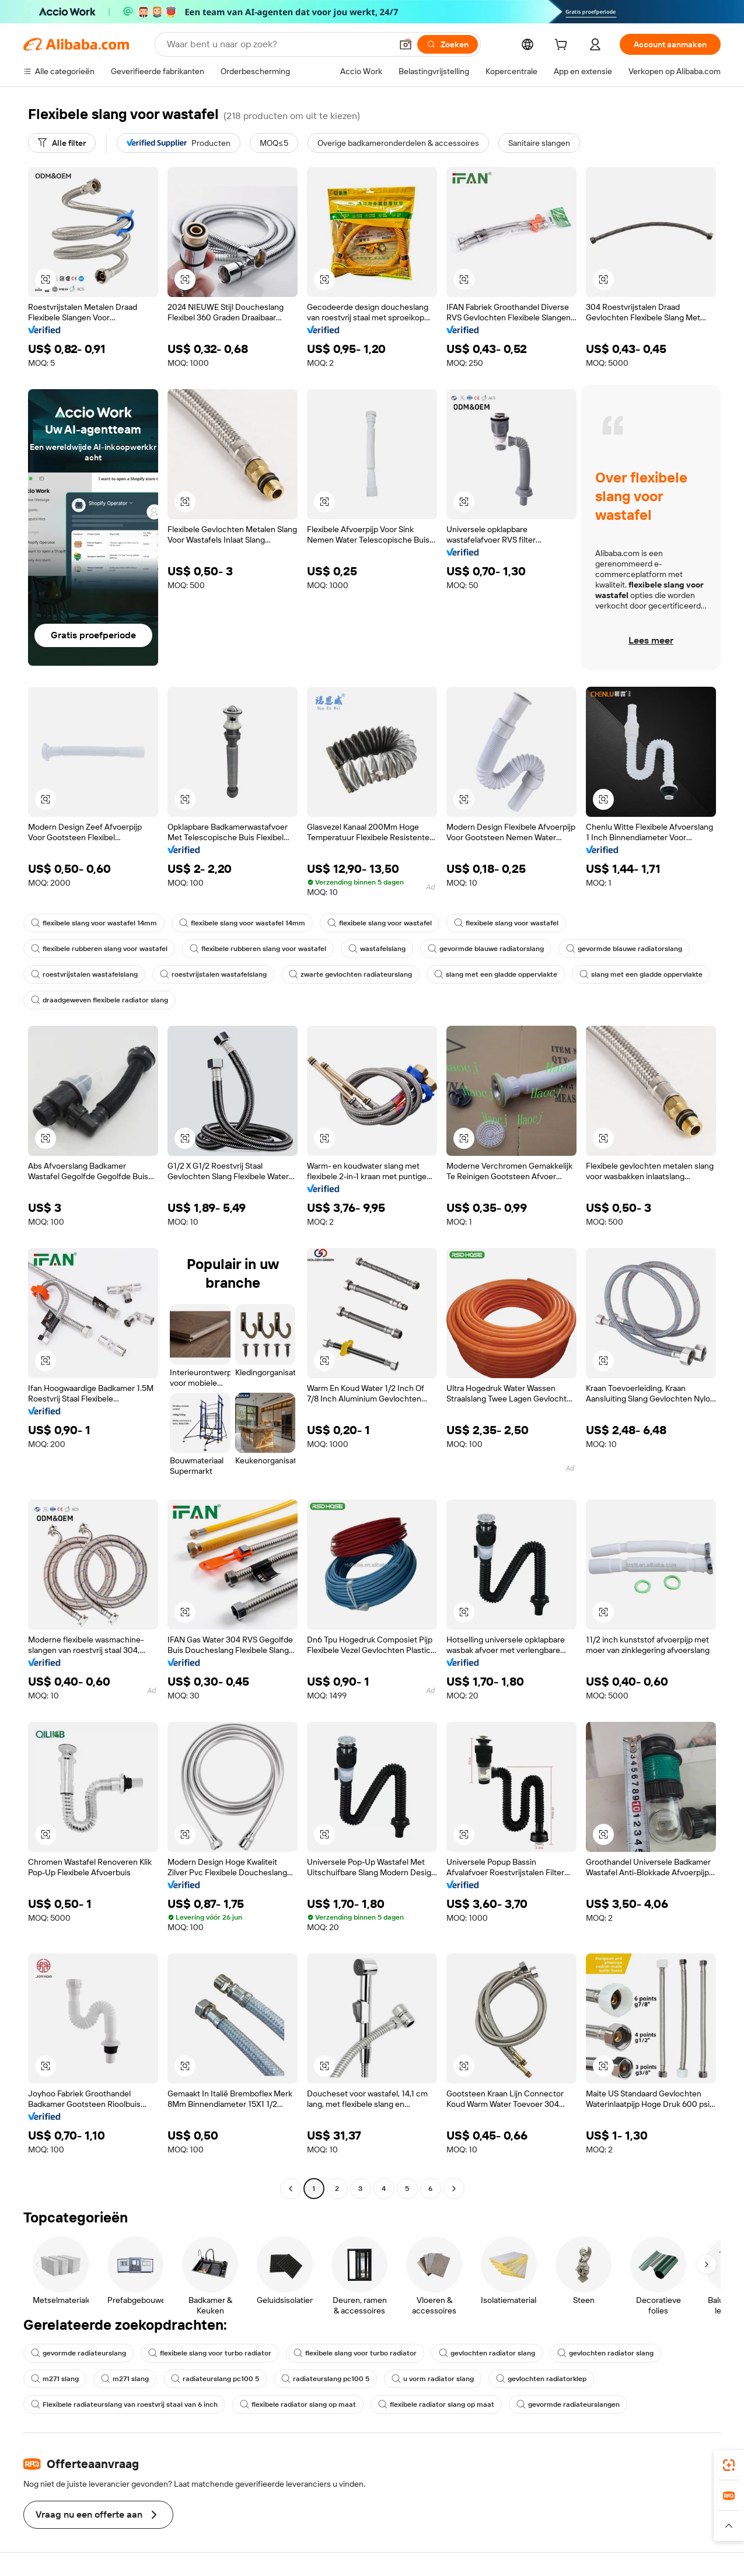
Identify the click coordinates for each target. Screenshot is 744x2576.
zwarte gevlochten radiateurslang (350, 974)
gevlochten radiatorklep (541, 2378)
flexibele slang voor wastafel (379, 923)
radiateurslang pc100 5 (215, 2378)
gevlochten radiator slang (487, 2353)
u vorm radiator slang (433, 2378)
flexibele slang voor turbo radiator (209, 2353)
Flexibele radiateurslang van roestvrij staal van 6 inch (124, 2404)
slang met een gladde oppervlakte (495, 974)
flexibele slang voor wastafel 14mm (94, 923)
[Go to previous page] (290, 2188)
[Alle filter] (62, 143)
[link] (729, 2465)
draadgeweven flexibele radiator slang (99, 1000)
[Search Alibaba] (278, 44)
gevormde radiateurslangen (568, 2404)
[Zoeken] (447, 44)
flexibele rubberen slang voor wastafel (99, 948)
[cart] (563, 46)
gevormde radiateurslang (78, 2353)
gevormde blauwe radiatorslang (486, 948)
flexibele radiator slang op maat (298, 2404)
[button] (406, 44)
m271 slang (55, 2378)
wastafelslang (377, 948)
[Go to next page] (453, 2188)
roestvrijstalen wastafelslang (84, 974)
